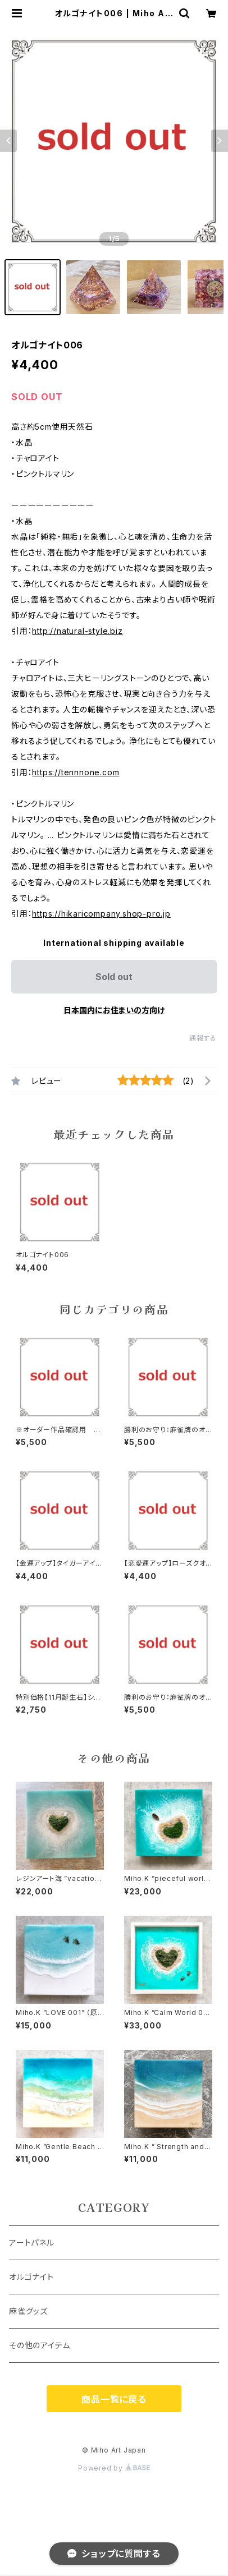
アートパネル (31, 2242)
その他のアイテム (39, 2345)
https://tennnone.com (75, 772)
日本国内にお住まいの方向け (114, 1010)
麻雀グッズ (28, 2311)
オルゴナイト (31, 2276)
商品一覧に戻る (114, 2399)
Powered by (114, 2468)
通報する (203, 1038)
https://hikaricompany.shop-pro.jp (101, 913)
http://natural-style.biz (77, 631)
